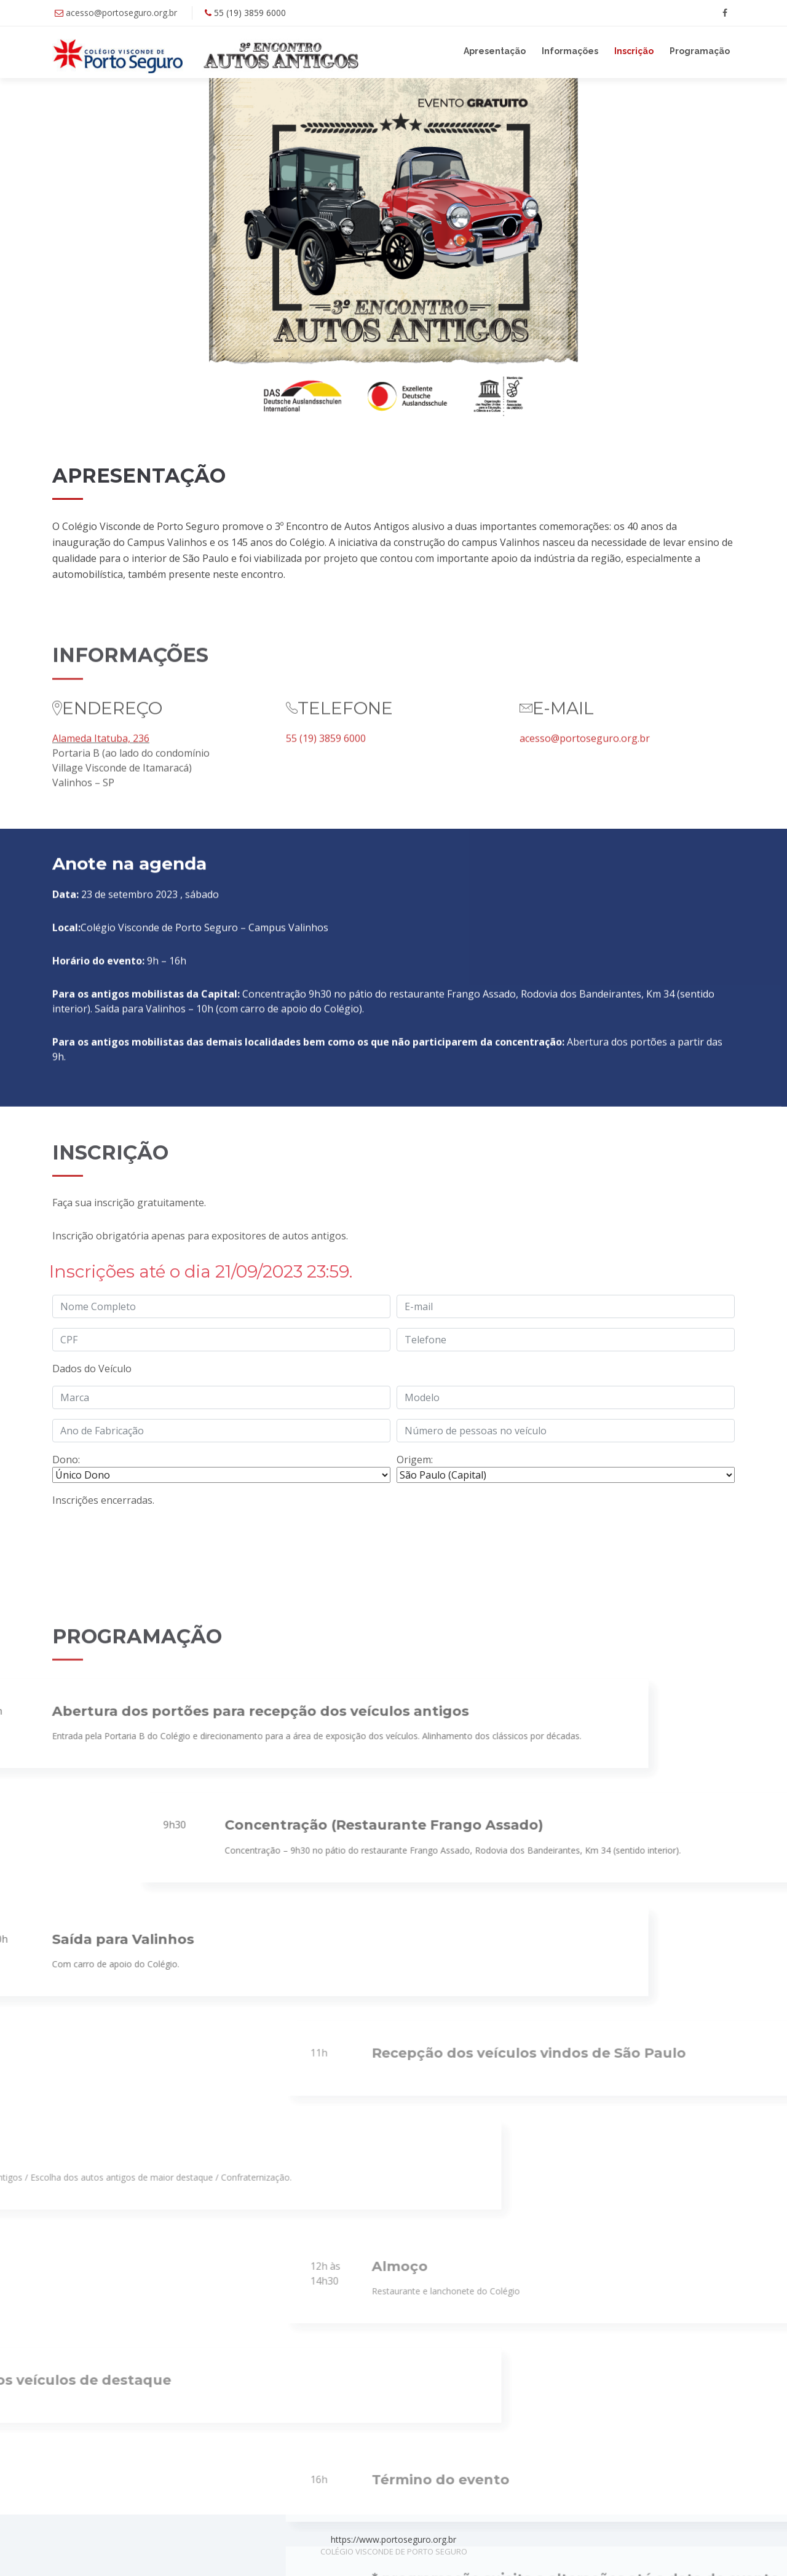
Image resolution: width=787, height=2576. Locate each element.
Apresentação (495, 51)
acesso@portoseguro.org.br (121, 12)
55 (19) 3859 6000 (326, 835)
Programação (700, 51)
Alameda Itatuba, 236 (100, 835)
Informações (570, 51)
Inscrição (634, 51)
